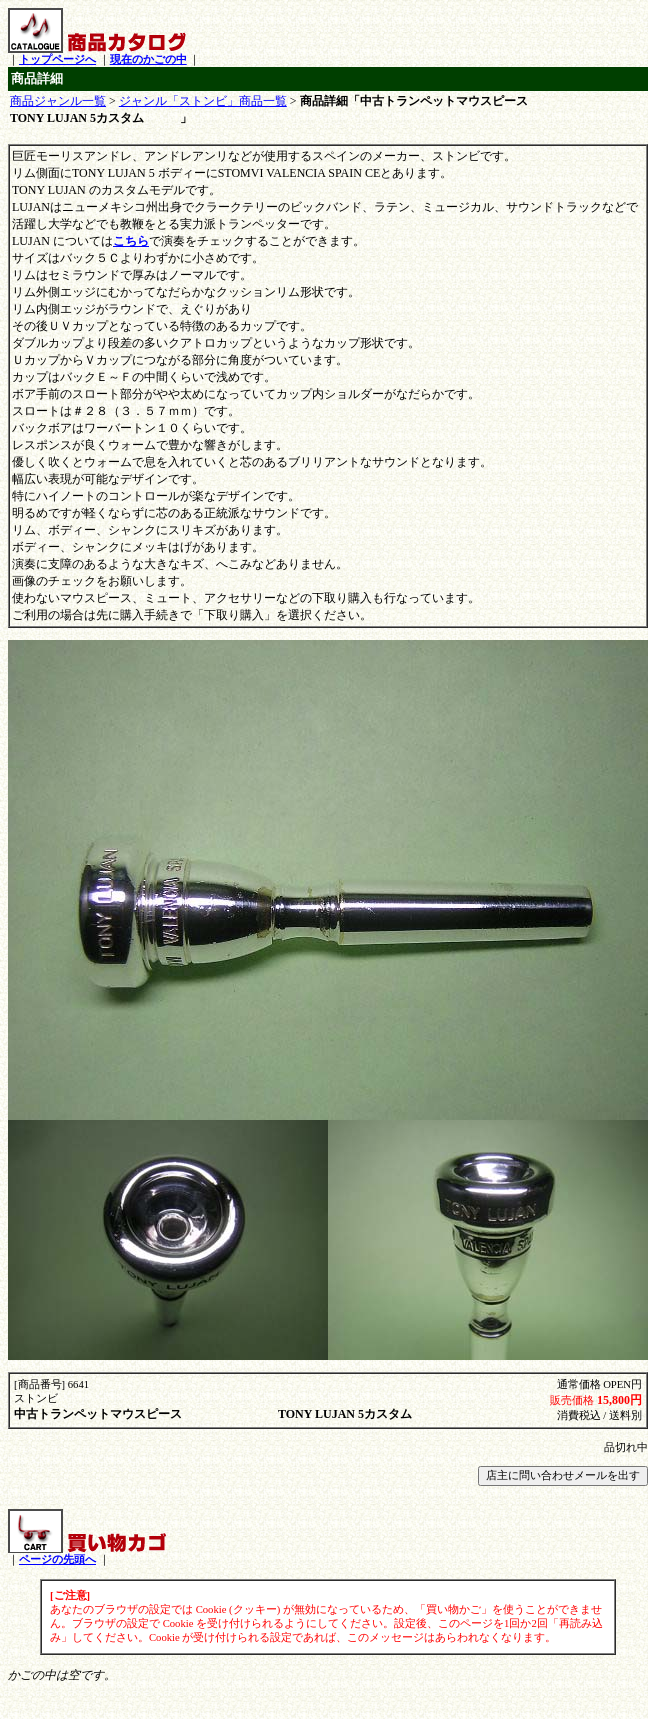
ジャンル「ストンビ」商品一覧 (203, 101)
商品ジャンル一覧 (58, 101)
